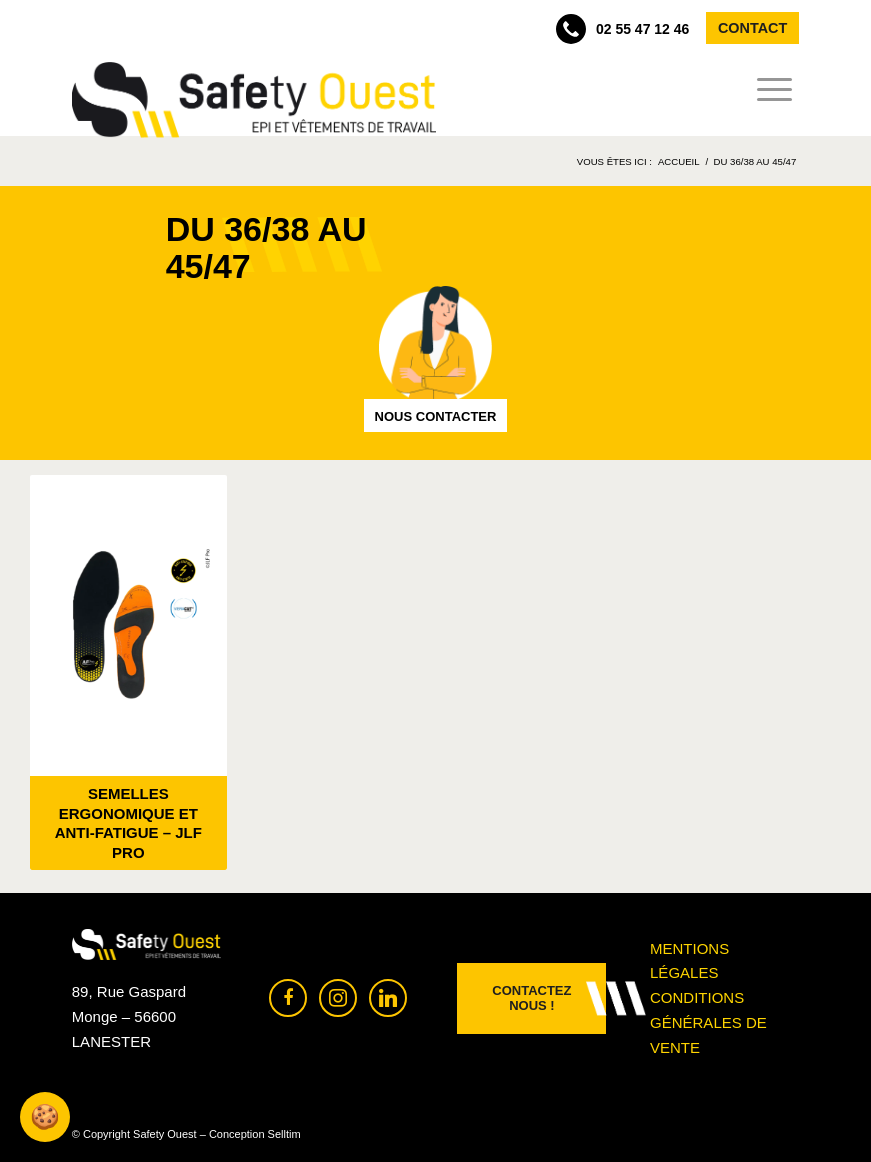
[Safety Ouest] (254, 100)
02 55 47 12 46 (622, 29)
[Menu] (768, 90)
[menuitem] (768, 90)
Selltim (284, 1134)
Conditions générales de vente (708, 1022)
